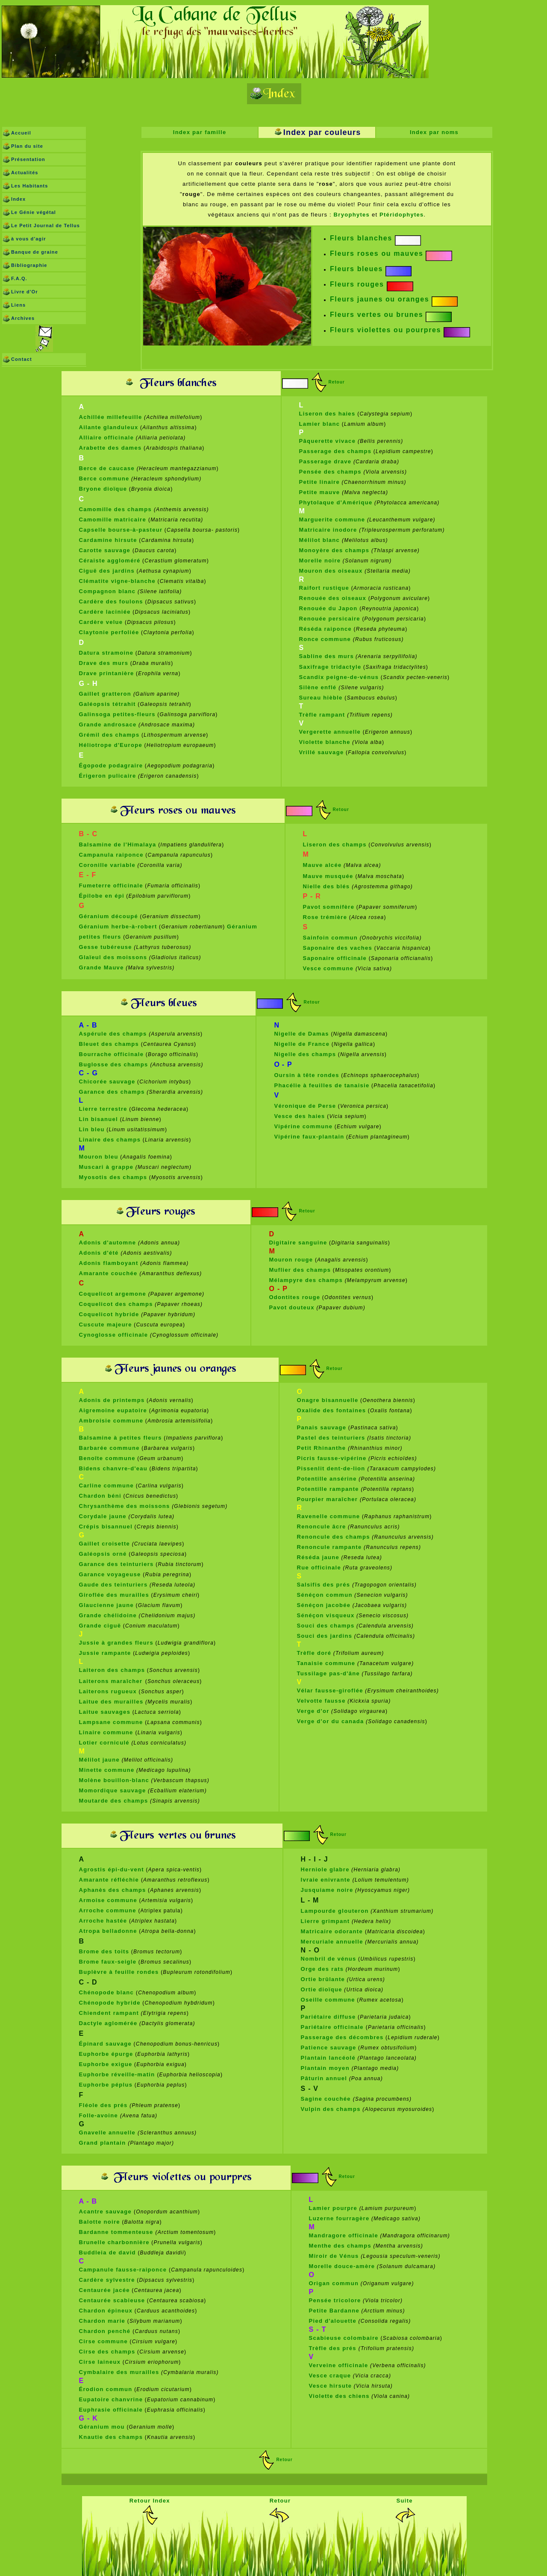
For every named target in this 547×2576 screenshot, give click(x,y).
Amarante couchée (109, 1273)
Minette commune (107, 1770)
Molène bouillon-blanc (114, 1780)
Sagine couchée (327, 2099)
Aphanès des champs (112, 1890)
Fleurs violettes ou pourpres (385, 330)
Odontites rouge (294, 1297)
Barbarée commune (109, 1448)
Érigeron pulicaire (107, 776)
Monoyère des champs (334, 550)
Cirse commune (103, 2341)
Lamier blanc (319, 424)
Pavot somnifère (329, 907)
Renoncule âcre (321, 1526)
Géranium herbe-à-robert (118, 926)
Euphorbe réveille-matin (118, 2074)
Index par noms (434, 132)
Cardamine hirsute (108, 540)
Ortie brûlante (323, 1979)
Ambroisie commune (111, 1420)
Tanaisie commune (326, 1663)
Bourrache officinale (111, 1054)
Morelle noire (320, 560)
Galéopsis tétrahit (107, 704)
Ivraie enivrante (327, 1879)
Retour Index (149, 2500)
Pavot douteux (291, 1307)
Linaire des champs (110, 1139)
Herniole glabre (325, 1869)
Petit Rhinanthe (322, 1448)
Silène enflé (319, 687)
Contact (21, 359)
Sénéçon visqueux (326, 1615)
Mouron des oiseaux (331, 571)
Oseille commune (328, 1999)
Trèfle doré (314, 1653)
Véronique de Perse (305, 1106)
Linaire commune (107, 1732)
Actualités (24, 172)
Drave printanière (106, 673)
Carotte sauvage (106, 550)
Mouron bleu (98, 1156)
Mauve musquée (329, 876)
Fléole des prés (103, 2105)
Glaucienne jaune (106, 1605)
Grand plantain (103, 2143)
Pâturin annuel (324, 2078)
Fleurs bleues (356, 268)
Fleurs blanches (361, 238)
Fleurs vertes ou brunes (376, 314)
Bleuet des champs (109, 1044)
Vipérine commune (303, 1126)
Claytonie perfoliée (109, 632)
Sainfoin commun (330, 937)
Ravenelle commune (328, 1516)
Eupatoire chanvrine (111, 2399)
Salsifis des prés (325, 1584)
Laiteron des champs (112, 1670)
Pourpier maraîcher (328, 1499)
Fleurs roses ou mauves (376, 253)
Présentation (28, 159)
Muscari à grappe (106, 1167)
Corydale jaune (102, 1516)
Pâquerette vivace (328, 441)
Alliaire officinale (106, 437)
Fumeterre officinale (111, 885)
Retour (337, 382)
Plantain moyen (326, 2068)
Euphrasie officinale (111, 2409)
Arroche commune (107, 1910)
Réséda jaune (318, 1557)
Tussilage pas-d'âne (328, 1673)
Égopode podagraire (111, 765)
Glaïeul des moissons (113, 957)
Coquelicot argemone (113, 1294)
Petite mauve (320, 492)
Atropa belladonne (108, 1931)
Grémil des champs (109, 735)
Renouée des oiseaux (333, 598)
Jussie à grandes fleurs (116, 1642)
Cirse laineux (100, 2362)
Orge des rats (322, 1969)
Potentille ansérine (327, 1478)
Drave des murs (104, 663)
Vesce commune (328, 968)
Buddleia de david (107, 2252)
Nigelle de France (301, 1044)
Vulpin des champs (331, 2109)
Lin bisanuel (99, 1119)
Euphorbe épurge (106, 2054)
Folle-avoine (99, 2115)
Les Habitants (29, 185)
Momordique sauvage (112, 1790)
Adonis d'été (100, 1253)
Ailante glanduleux (108, 427)
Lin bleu (92, 1129)
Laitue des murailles (111, 1701)
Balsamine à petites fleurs (120, 1437)
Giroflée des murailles (114, 1595)
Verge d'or (313, 1711)
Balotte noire (99, 2222)
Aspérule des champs (113, 1033)
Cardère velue (101, 622)
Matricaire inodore (328, 530)
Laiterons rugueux (108, 1691)
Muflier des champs (300, 1270)
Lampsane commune (111, 1722)
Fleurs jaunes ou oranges (379, 299)
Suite (405, 2500)
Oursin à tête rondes (306, 1075)
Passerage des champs (335, 451)
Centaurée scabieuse (112, 2300)
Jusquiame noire (327, 1890)
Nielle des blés (327, 886)
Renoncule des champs (333, 1537)
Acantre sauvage (106, 2211)
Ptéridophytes (401, 214)
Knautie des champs (111, 2437)
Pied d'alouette (332, 2321)
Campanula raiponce (111, 855)
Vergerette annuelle (330, 732)
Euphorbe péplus (106, 2084)
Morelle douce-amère (342, 2266)
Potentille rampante (328, 1489)
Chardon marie (102, 2321)
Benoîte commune (107, 1458)
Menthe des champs (340, 2245)
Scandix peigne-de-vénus (339, 677)
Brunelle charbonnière (114, 2242)
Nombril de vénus (328, 1958)
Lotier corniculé (104, 1742)
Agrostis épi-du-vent (111, 1869)
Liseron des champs (335, 844)
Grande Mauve (101, 967)
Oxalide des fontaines (331, 1410)
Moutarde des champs (113, 1800)
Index (18, 199)
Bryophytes (352, 214)
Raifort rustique (324, 588)
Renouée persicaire (329, 618)
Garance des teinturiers (116, 1564)
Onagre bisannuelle (328, 1400)
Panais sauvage (322, 1427)
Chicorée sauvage (107, 1081)
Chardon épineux (106, 2310)
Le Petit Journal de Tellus (45, 225)
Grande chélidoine (108, 1615)
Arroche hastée (103, 1920)
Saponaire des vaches (338, 948)
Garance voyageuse (111, 1574)
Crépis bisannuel (106, 1526)
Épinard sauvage (105, 2043)
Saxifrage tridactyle (330, 667)
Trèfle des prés (334, 2348)
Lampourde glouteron (335, 1911)
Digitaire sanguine (298, 1242)
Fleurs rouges (357, 283)
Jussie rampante (105, 1653)
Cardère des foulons (111, 601)
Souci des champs (326, 1625)
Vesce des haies (299, 1116)
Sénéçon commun (325, 1595)
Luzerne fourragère (339, 2218)
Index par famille (199, 132)
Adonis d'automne (108, 1242)
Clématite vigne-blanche (117, 581)
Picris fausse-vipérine (332, 1458)
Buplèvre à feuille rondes (119, 1972)
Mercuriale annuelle (332, 1941)
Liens (18, 304)
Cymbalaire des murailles (119, 2372)
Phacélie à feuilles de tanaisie (321, 1085)
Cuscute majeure (105, 1324)
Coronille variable (107, 865)
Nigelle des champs (305, 1054)
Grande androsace (108, 724)
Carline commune (106, 1485)
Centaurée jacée (104, 2290)
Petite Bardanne (334, 2310)
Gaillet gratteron (106, 694)
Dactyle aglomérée (108, 2023)
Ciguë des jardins (107, 571)
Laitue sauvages (105, 1712)
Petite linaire (319, 482)
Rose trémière (325, 917)
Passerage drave (325, 461)
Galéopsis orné (103, 1554)
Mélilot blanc (320, 540)
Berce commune (104, 478)
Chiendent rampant (109, 2013)
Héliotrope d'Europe (110, 745)
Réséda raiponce (325, 629)
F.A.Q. (19, 278)
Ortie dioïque (321, 1989)
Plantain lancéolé (328, 2058)
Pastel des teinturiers (331, 1437)
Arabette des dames (110, 448)
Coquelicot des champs (116, 1304)
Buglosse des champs (114, 1064)
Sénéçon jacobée (324, 1605)
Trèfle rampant (323, 714)
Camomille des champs (116, 509)
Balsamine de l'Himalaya (117, 844)
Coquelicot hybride (109, 1314)
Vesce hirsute (330, 2386)
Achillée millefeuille (110, 417)
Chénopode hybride (110, 2002)
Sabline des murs (326, 656)
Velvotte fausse (321, 1701)
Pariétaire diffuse (328, 2017)
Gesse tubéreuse (105, 947)
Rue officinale (319, 1567)
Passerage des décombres (342, 2037)
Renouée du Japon (328, 608)
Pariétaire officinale (333, 2027)
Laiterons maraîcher (111, 1681)
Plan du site (27, 146)
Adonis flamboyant (108, 1263)
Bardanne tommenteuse (117, 2232)
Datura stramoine (106, 653)
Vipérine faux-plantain (309, 1136)
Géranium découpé (108, 916)
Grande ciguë (100, 1625)
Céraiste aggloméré (110, 560)
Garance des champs (112, 1092)
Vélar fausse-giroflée (330, 1690)
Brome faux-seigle (108, 1961)
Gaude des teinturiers (113, 1584)
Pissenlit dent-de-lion (332, 1468)
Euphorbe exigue (105, 2064)
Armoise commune (108, 1900)
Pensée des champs (330, 471)
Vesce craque (330, 2375)
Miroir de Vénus (334, 2256)
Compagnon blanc (107, 591)
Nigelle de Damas (301, 1033)
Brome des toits (104, 1951)
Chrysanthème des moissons (124, 1506)
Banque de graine (34, 252)
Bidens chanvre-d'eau (113, 1468)
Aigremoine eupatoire (113, 1410)
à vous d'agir (28, 238)
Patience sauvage (328, 2047)
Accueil (21, 132)
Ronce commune (325, 639)
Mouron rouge (291, 1259)
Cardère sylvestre (107, 2280)
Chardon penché (106, 2331)
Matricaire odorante (333, 1931)
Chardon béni (100, 1496)
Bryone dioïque (103, 489)
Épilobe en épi (101, 896)
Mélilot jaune (99, 1759)
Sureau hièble (321, 697)
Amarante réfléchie (110, 1879)
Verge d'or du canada (330, 1721)
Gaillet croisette (104, 1543)
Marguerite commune (332, 519)
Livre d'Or (24, 291)
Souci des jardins (325, 1636)
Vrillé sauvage (321, 752)
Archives (23, 318)
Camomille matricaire (113, 519)
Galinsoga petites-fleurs (117, 714)
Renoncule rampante (329, 1547)
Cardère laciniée (105, 612)
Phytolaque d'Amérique (336, 502)
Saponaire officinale (335, 958)
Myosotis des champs (113, 1177)
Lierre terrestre (103, 1109)
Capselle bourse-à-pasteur (121, 530)
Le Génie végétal (33, 212)
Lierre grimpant (325, 1921)
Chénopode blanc (107, 1992)
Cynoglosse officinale (114, 1335)
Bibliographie (29, 265)
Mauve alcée (322, 865)
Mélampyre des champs (306, 1280)
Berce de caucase (107, 468)
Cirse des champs (107, 2351)
